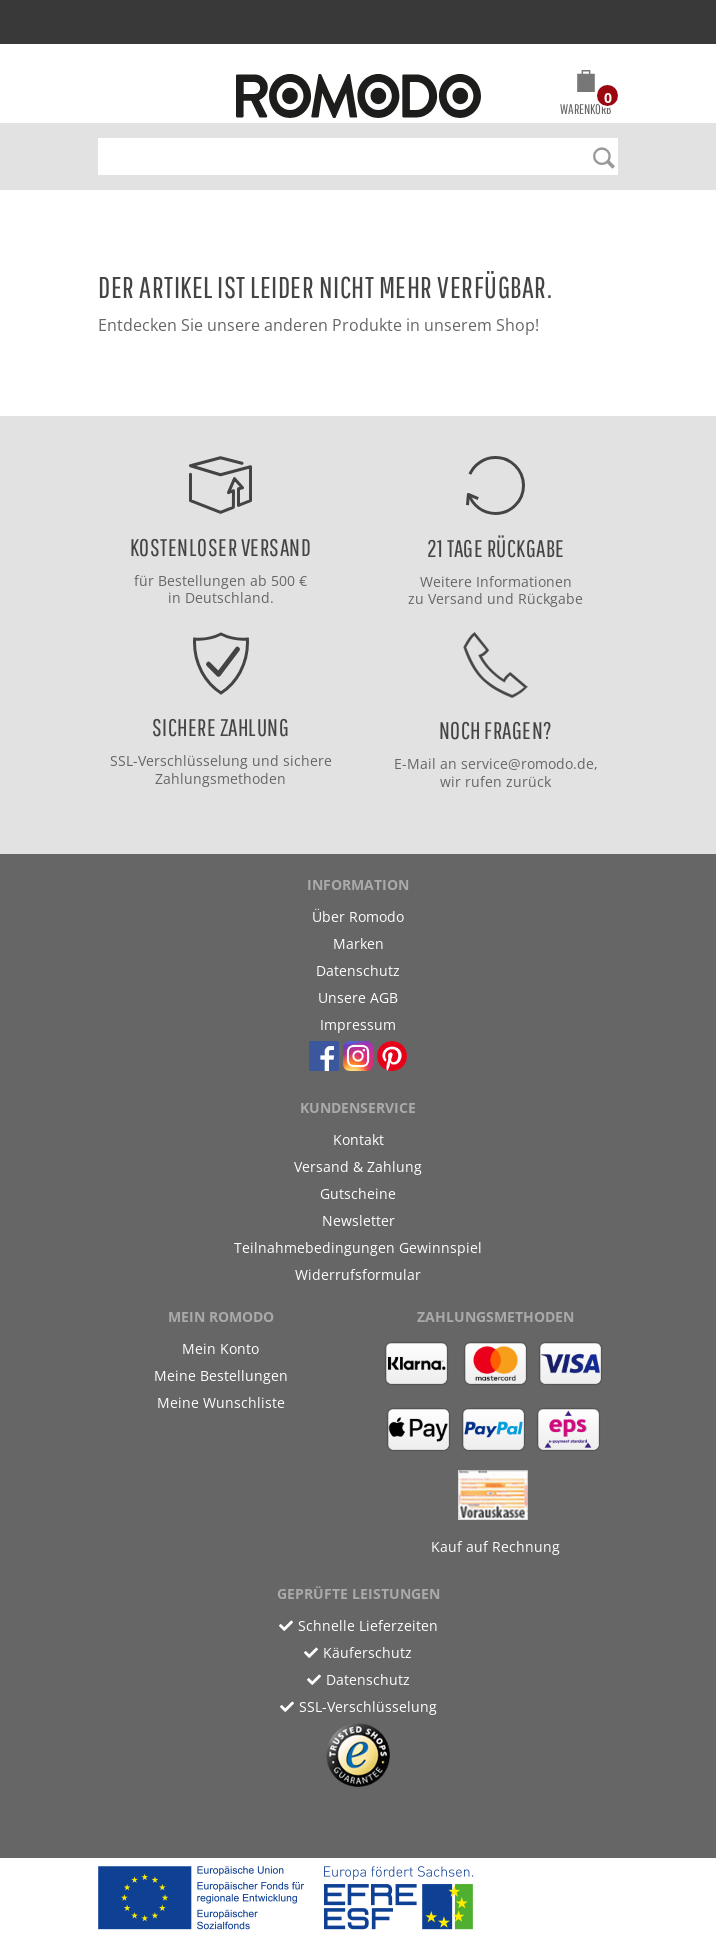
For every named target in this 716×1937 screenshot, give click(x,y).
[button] (585, 96)
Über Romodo (358, 916)
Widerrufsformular (358, 1274)
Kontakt (358, 1139)
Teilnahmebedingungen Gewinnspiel (358, 1247)
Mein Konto (220, 1348)
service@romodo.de (527, 763)
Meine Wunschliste (221, 1402)
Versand (455, 598)
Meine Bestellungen (221, 1375)
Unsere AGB (358, 997)
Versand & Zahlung (358, 1166)
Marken (358, 943)
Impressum (358, 1024)
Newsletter (358, 1220)
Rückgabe (550, 598)
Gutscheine (358, 1193)
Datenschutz (358, 970)
